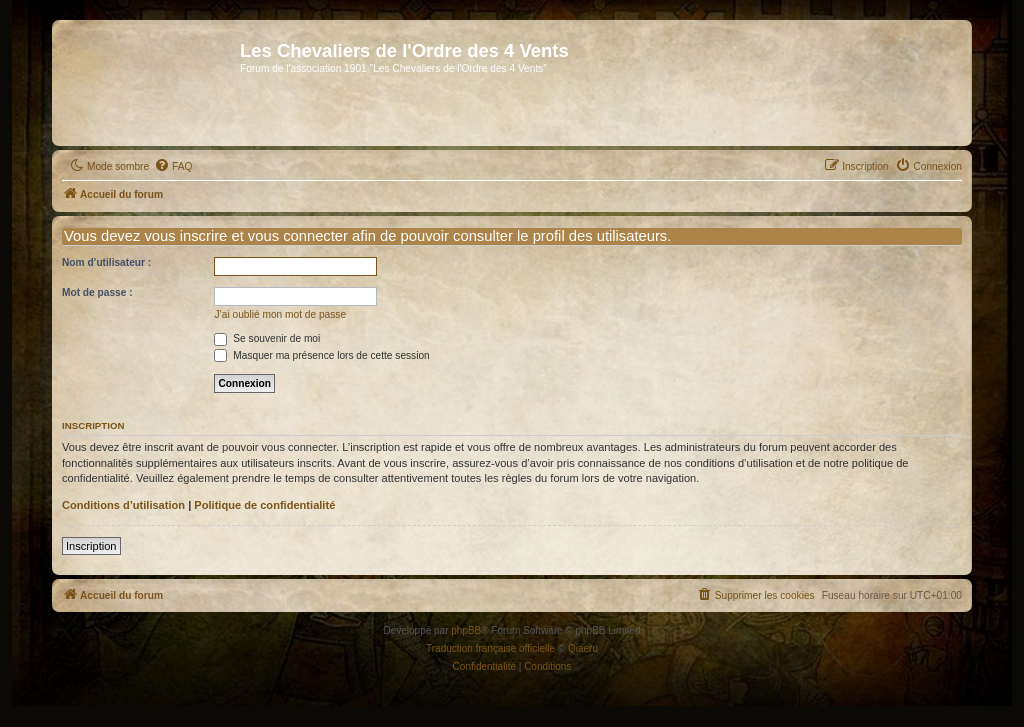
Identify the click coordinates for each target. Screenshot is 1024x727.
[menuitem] (173, 167)
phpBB (466, 630)
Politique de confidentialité (264, 505)
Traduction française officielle (490, 648)
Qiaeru (583, 648)
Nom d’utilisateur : (106, 262)
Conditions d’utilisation (123, 505)
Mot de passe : (97, 292)
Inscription (91, 546)
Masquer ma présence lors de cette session (321, 355)
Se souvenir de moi (267, 338)
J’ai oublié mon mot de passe (280, 314)
